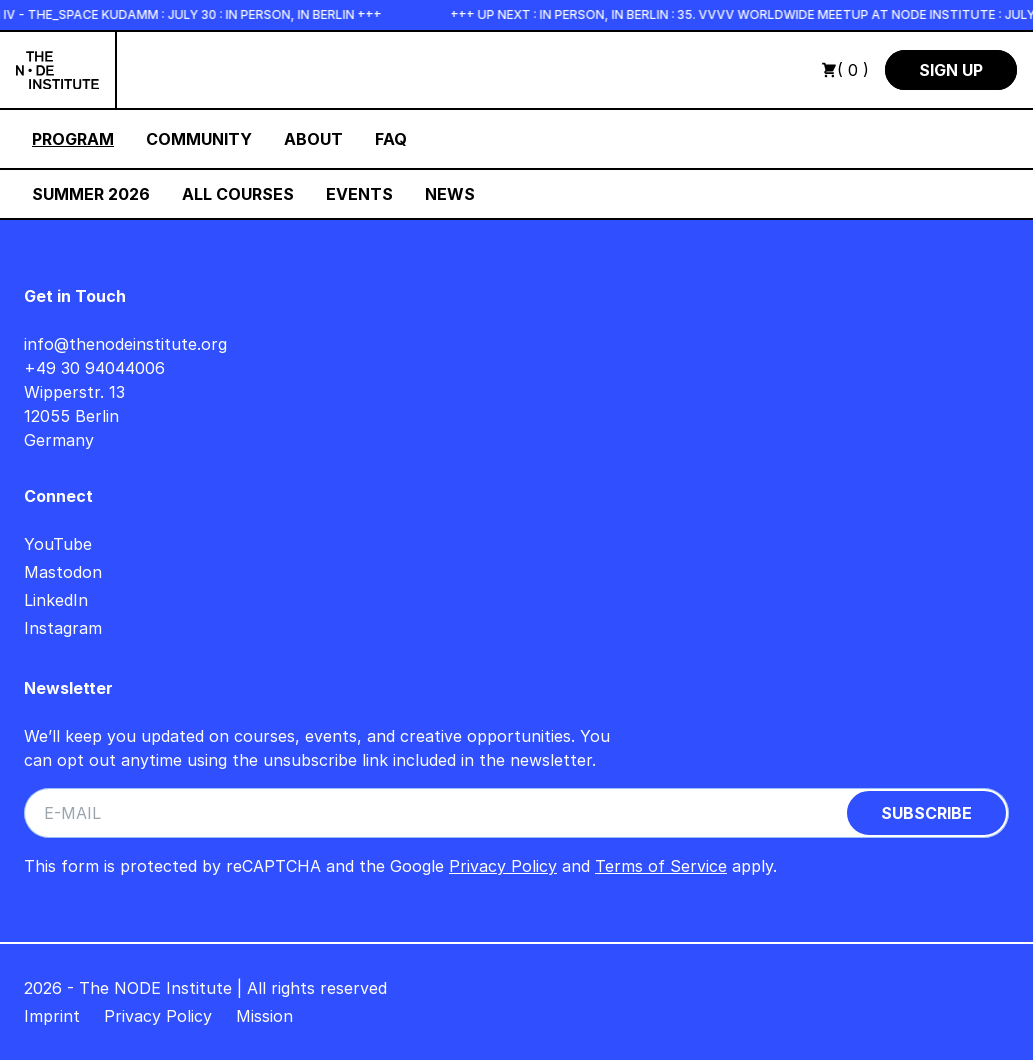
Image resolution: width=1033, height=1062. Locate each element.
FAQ (391, 139)
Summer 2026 (91, 194)
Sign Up (951, 70)
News (450, 194)
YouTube (58, 544)
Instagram (63, 628)
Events (359, 194)
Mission (264, 1016)
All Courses (238, 194)
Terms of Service (661, 866)
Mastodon (63, 572)
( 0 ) (845, 70)
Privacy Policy (503, 866)
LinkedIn (56, 600)
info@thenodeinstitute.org (125, 344)
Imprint (52, 1016)
